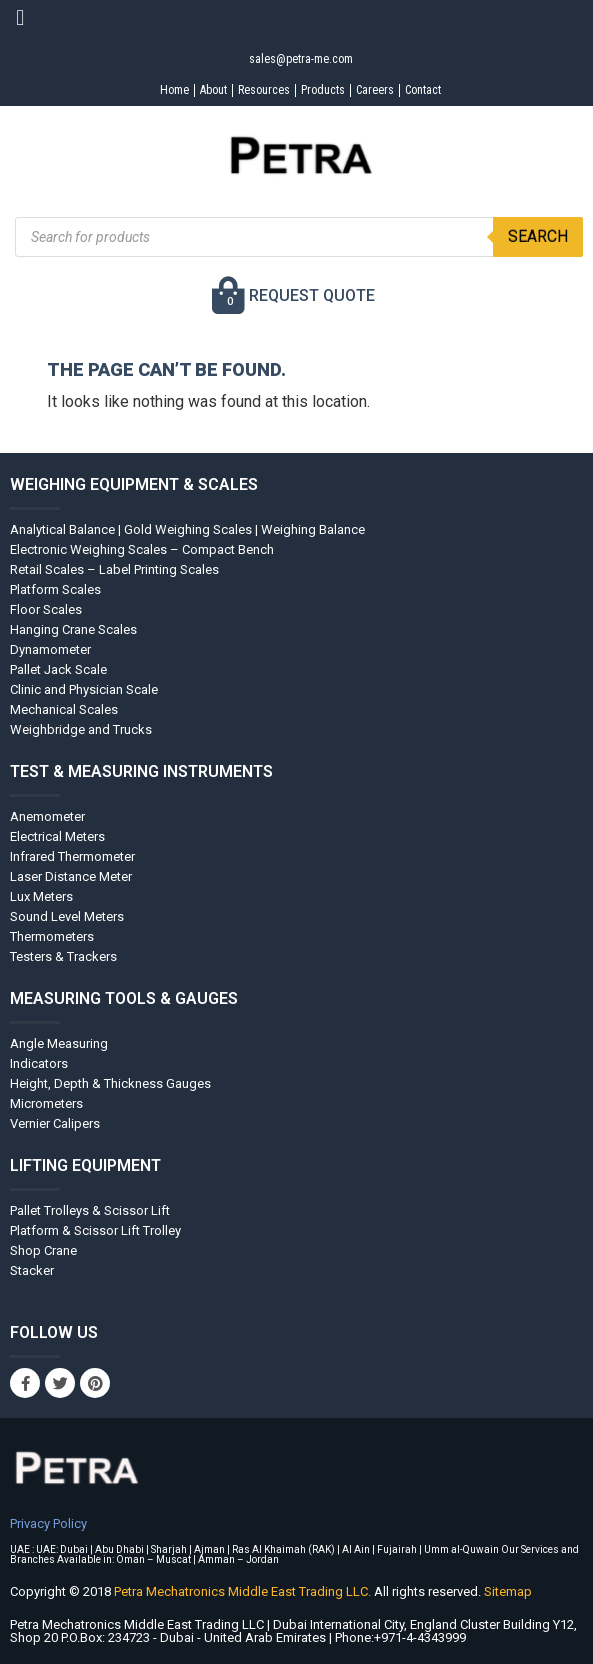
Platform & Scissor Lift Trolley (95, 1230)
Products (323, 90)
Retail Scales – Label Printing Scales (114, 569)
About (213, 90)
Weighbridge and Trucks (81, 729)
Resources (264, 90)
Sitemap (508, 1591)
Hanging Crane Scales (73, 629)
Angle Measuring (59, 1043)
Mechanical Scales (64, 709)
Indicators (39, 1063)
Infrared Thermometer (72, 856)
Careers (375, 90)
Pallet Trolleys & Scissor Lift (90, 1210)
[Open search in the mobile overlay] (299, 237)
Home (174, 90)
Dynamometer (50, 649)
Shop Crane (43, 1250)
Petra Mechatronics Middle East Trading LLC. (244, 1591)
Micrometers (46, 1103)
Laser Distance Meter (71, 876)
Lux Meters (41, 896)
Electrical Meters (57, 836)
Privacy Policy (48, 1523)
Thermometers (52, 936)
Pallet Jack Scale (58, 669)
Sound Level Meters (67, 916)
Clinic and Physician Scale (84, 689)
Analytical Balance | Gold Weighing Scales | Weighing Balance (187, 529)
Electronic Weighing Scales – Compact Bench (142, 549)
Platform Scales (55, 589)
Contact (423, 90)
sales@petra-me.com (301, 59)
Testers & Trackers (63, 956)
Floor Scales (46, 609)
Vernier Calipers (55, 1123)
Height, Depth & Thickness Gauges (110, 1083)
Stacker (32, 1270)
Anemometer (47, 816)
